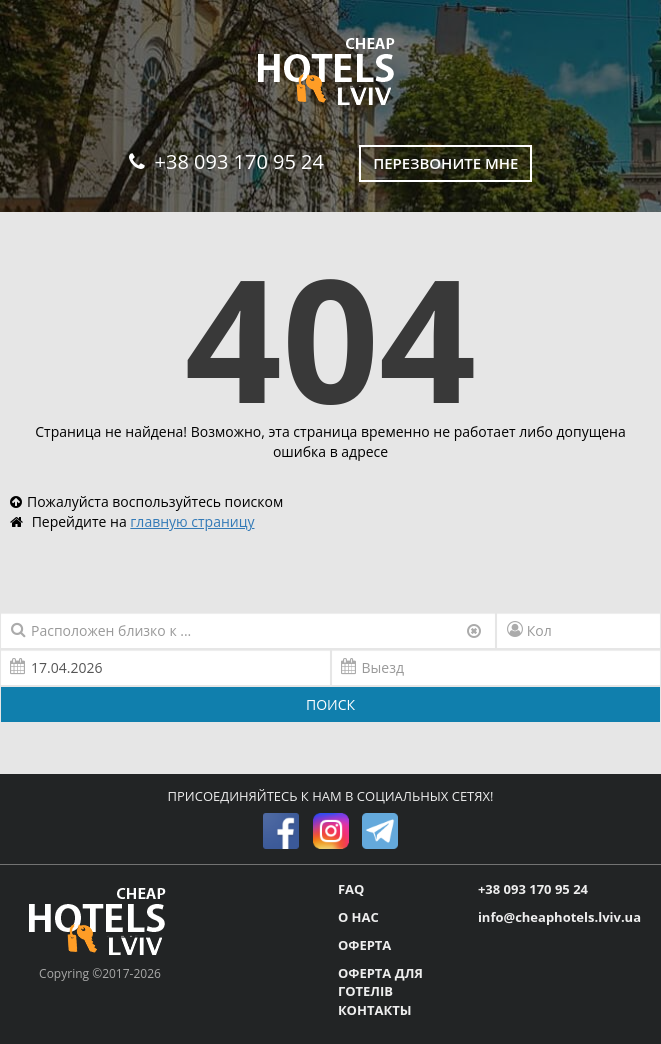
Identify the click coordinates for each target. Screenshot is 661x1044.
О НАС (358, 917)
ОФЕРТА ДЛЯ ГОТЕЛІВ (380, 982)
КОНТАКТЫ (375, 1010)
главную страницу (192, 521)
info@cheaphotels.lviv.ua (559, 917)
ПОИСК (330, 704)
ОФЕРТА (364, 945)
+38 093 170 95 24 (226, 161)
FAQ (351, 889)
